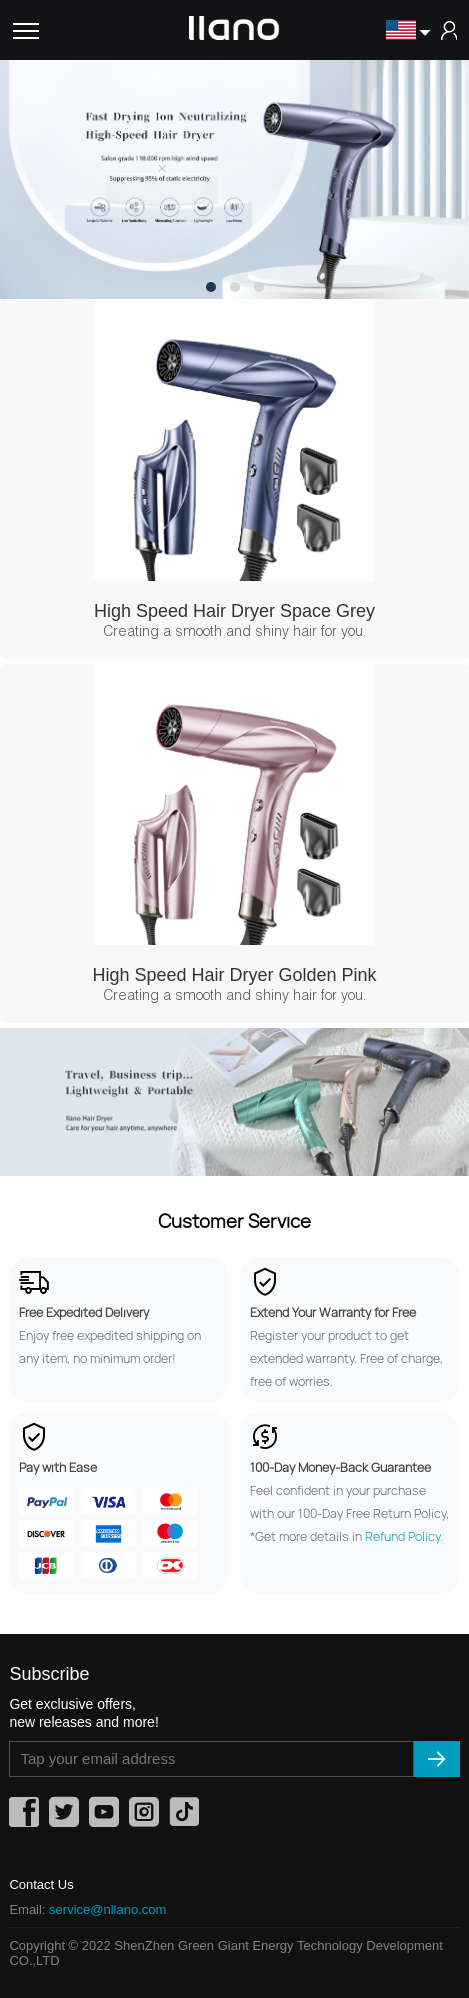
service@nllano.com (107, 1909)
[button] (211, 287)
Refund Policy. (404, 1536)
